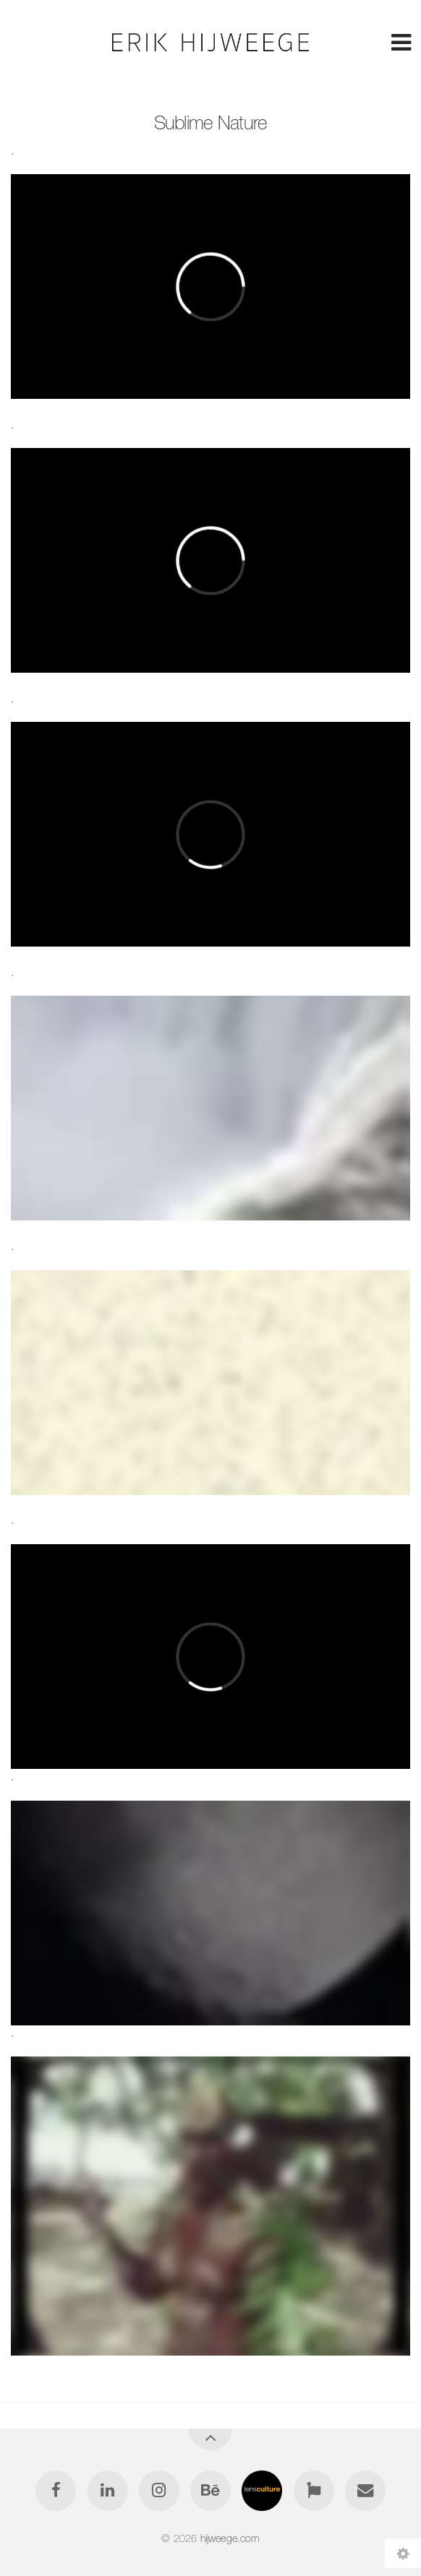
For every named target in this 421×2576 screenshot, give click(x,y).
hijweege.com (230, 2538)
